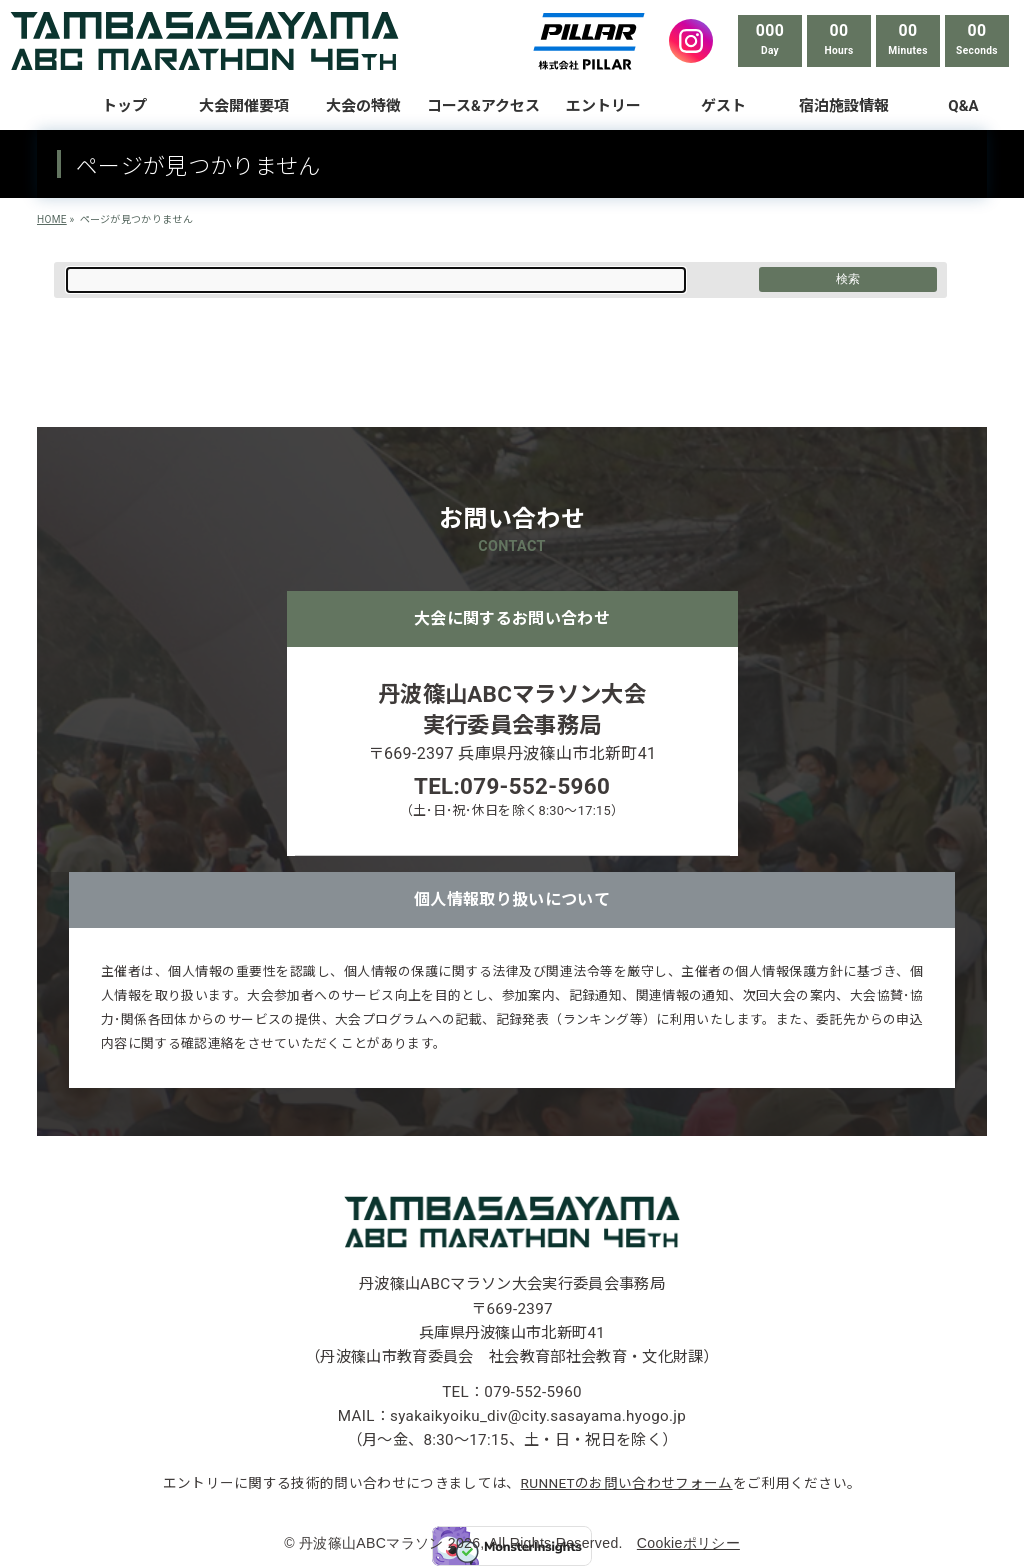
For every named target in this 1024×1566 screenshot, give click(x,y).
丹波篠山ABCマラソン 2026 (389, 1543)
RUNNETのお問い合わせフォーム (627, 1483)
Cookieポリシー (688, 1543)
